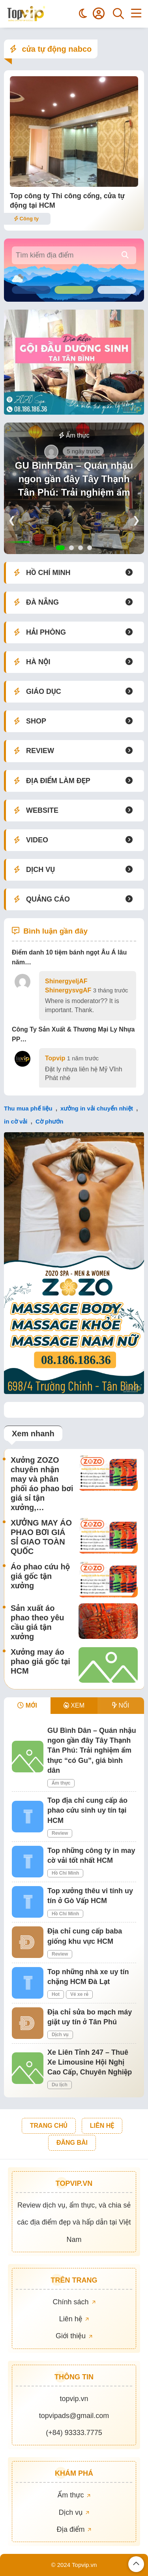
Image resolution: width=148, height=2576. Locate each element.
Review (60, 1833)
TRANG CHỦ (48, 2125)
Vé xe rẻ (79, 1994)
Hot (56, 1994)
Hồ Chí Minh (65, 1873)
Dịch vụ (60, 2034)
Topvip (55, 1058)
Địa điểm (74, 2529)
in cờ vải (16, 1121)
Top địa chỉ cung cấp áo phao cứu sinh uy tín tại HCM (87, 1810)
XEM (74, 1705)
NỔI (120, 1705)
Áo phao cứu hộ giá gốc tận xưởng (40, 1576)
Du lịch (59, 2084)
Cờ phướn (50, 1121)
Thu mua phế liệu (28, 1108)
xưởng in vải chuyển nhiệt (96, 1108)
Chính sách (73, 2302)
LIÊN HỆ (102, 2125)
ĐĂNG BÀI (72, 2142)
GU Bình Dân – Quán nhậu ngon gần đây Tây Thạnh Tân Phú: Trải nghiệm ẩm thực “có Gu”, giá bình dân (74, 485)
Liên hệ (74, 2319)
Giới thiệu (74, 2336)
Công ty (26, 219)
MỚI (27, 1705)
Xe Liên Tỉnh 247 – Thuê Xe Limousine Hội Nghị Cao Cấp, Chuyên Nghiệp (89, 2062)
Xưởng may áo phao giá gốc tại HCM (40, 1661)
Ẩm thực (74, 435)
